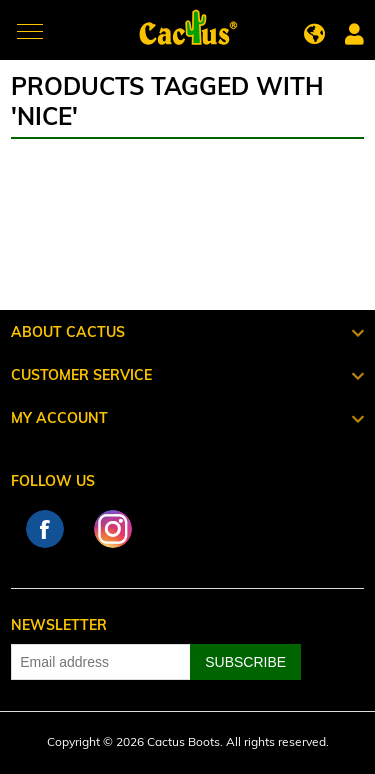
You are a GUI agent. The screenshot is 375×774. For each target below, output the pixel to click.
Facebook (45, 529)
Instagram (113, 529)
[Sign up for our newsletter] (101, 662)
